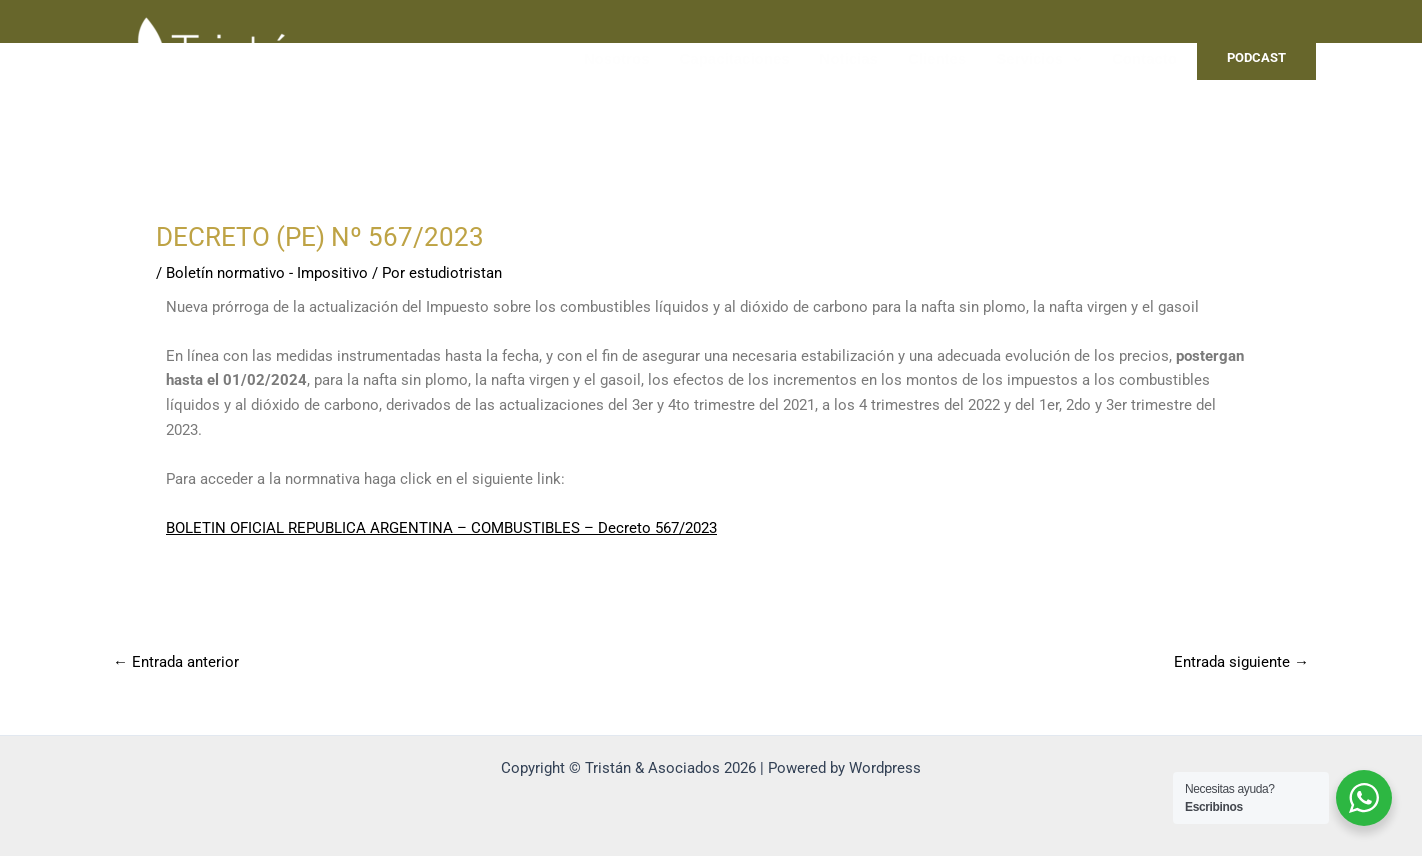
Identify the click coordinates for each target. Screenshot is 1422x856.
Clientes (937, 58)
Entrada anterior (176, 662)
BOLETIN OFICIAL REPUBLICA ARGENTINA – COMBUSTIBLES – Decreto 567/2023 (441, 528)
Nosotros (617, 58)
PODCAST (1256, 57)
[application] (1072, 59)
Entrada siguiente (1241, 662)
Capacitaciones (735, 58)
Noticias (849, 58)
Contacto (1144, 58)
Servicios (1039, 59)
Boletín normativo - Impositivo (267, 273)
